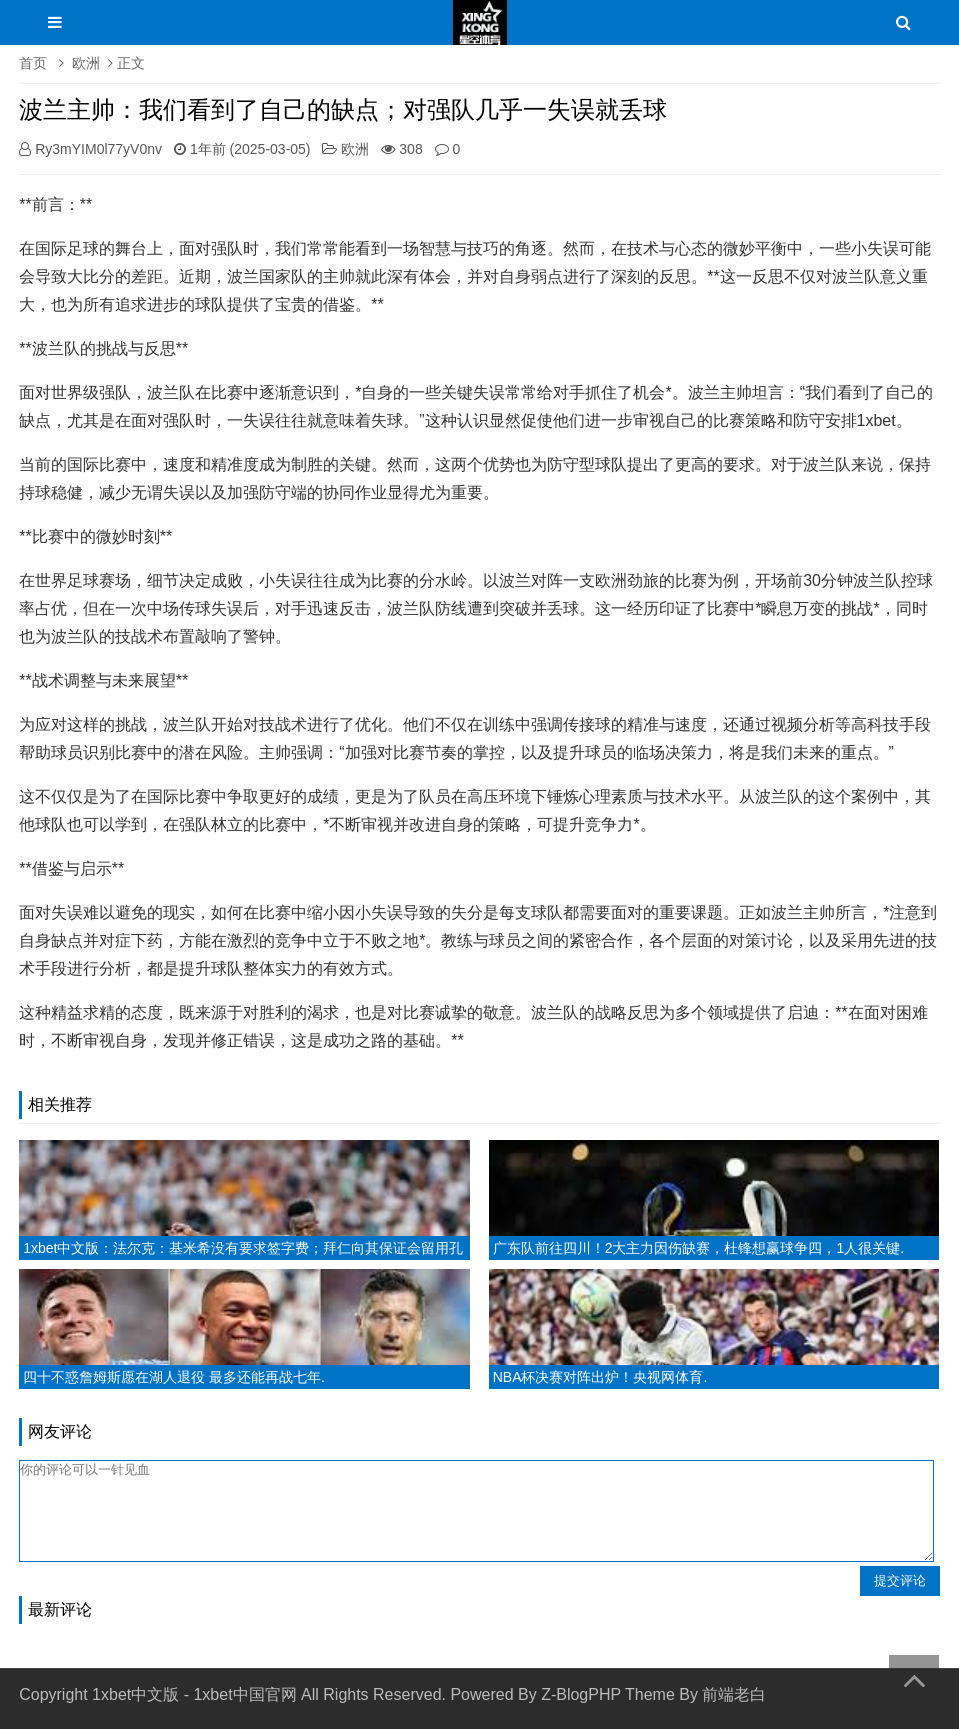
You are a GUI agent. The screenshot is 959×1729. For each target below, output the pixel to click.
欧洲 (86, 63)
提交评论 (900, 1580)
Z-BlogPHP (581, 1694)
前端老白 (734, 1694)
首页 (33, 63)
